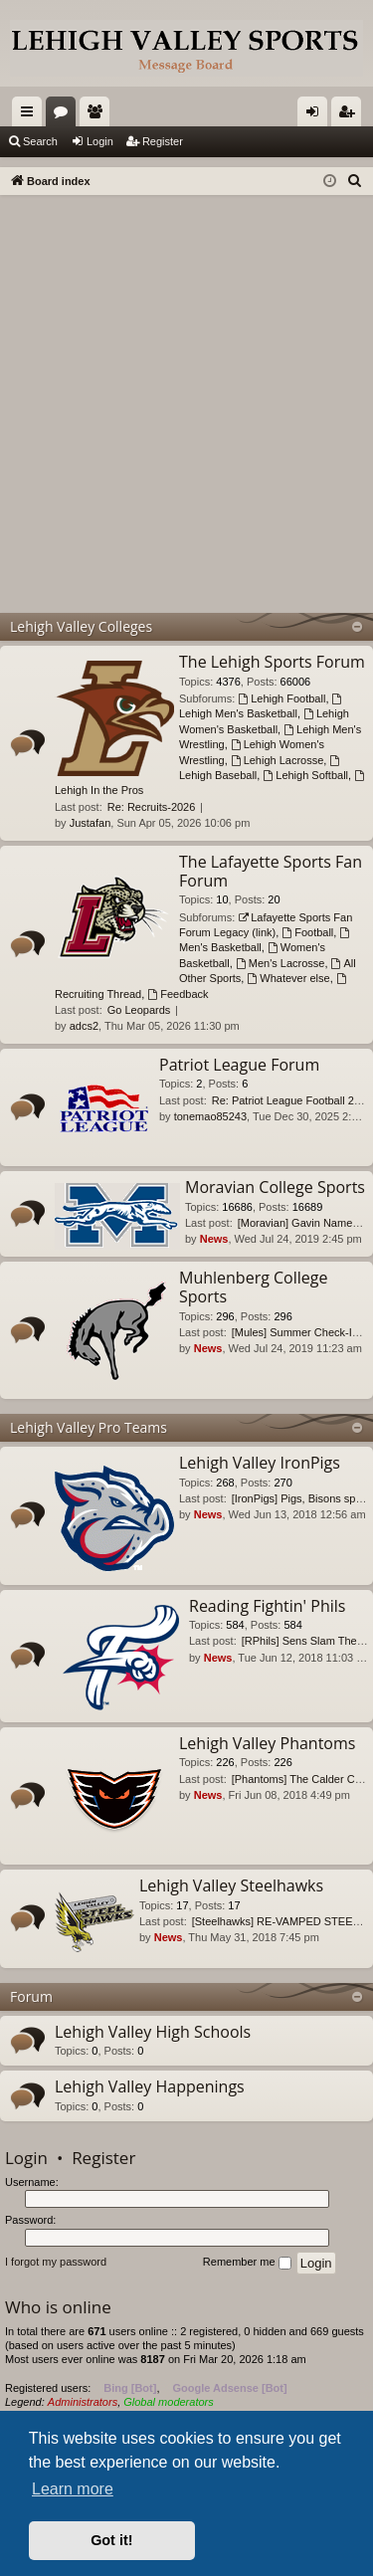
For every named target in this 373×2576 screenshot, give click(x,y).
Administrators (82, 2402)
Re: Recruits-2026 (151, 807)
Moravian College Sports (275, 1187)
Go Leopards (139, 1010)
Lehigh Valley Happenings (150, 2086)
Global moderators (168, 2402)
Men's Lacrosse (280, 963)
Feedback (177, 994)
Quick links (31, 115)
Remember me (247, 2263)
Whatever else (288, 978)
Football (307, 932)
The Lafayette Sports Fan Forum (270, 871)
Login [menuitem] (316, 115)
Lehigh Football (281, 698)
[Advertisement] (186, 391)
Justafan (90, 823)
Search (40, 141)
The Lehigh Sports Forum (272, 662)
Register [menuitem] (350, 115)
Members (98, 115)
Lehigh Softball (305, 775)
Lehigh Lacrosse (277, 760)
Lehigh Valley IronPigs (259, 1463)
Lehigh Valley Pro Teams (88, 1427)
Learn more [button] (72, 2488)
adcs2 (84, 1026)
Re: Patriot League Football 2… (288, 1100)
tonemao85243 (210, 1116)
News (214, 1239)
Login (100, 141)
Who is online (58, 2306)
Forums (65, 115)
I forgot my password (55, 2262)
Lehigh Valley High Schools (153, 2032)
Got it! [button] (111, 2540)
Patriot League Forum (239, 1065)
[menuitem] (355, 181)
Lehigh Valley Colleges (81, 626)
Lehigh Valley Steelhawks (231, 1885)
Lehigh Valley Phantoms (267, 1743)
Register (162, 141)
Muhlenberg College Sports (253, 1287)
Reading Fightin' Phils (267, 1606)
